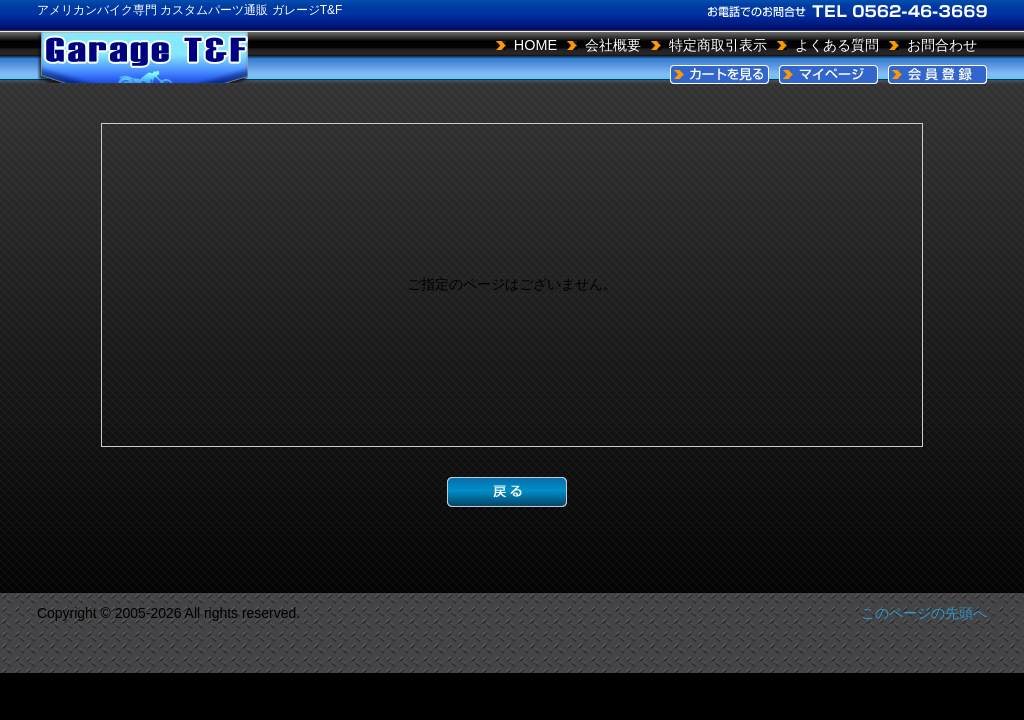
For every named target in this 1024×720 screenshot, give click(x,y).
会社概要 (613, 45)
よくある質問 (837, 45)
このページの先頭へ (924, 613)
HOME (535, 45)
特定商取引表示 (718, 45)
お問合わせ (942, 45)
